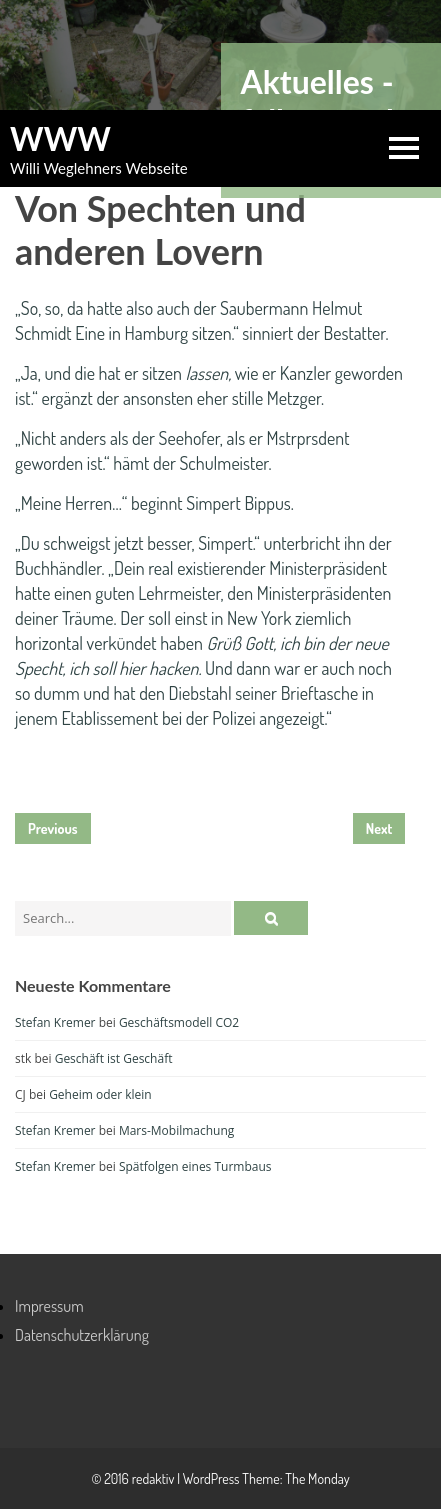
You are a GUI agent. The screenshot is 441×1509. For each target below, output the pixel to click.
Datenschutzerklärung (82, 1335)
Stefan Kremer (55, 1022)
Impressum (49, 1306)
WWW (60, 139)
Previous (53, 828)
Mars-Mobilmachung (176, 1130)
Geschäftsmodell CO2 (179, 1022)
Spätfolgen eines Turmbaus (195, 1166)
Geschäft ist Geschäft (114, 1058)
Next (379, 828)
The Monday (317, 1478)
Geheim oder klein (100, 1094)
